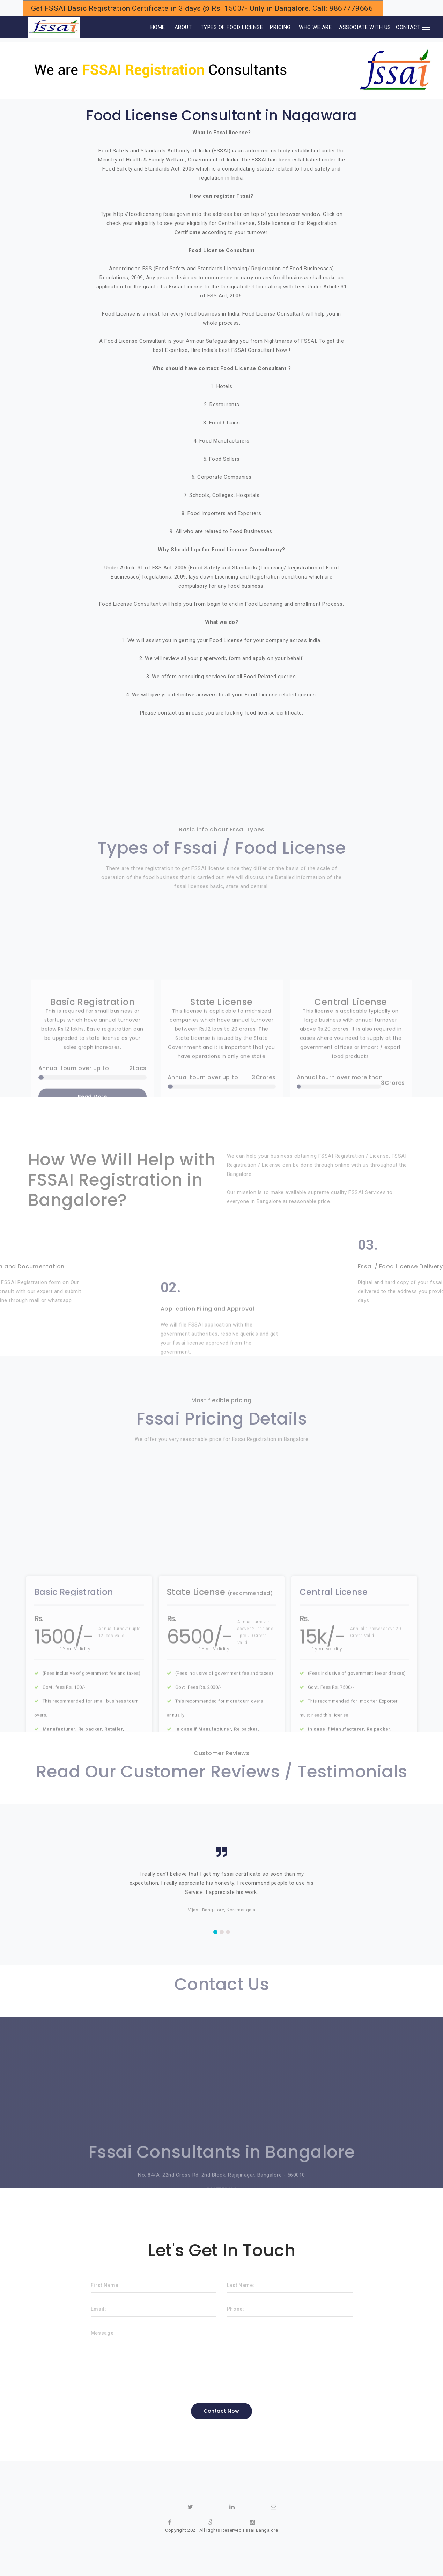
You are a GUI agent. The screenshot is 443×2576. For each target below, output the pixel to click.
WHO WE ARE (315, 27)
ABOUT (183, 27)
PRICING (280, 27)
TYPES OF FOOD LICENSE (232, 27)
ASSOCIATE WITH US (365, 27)
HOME (148, 27)
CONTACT (408, 27)
